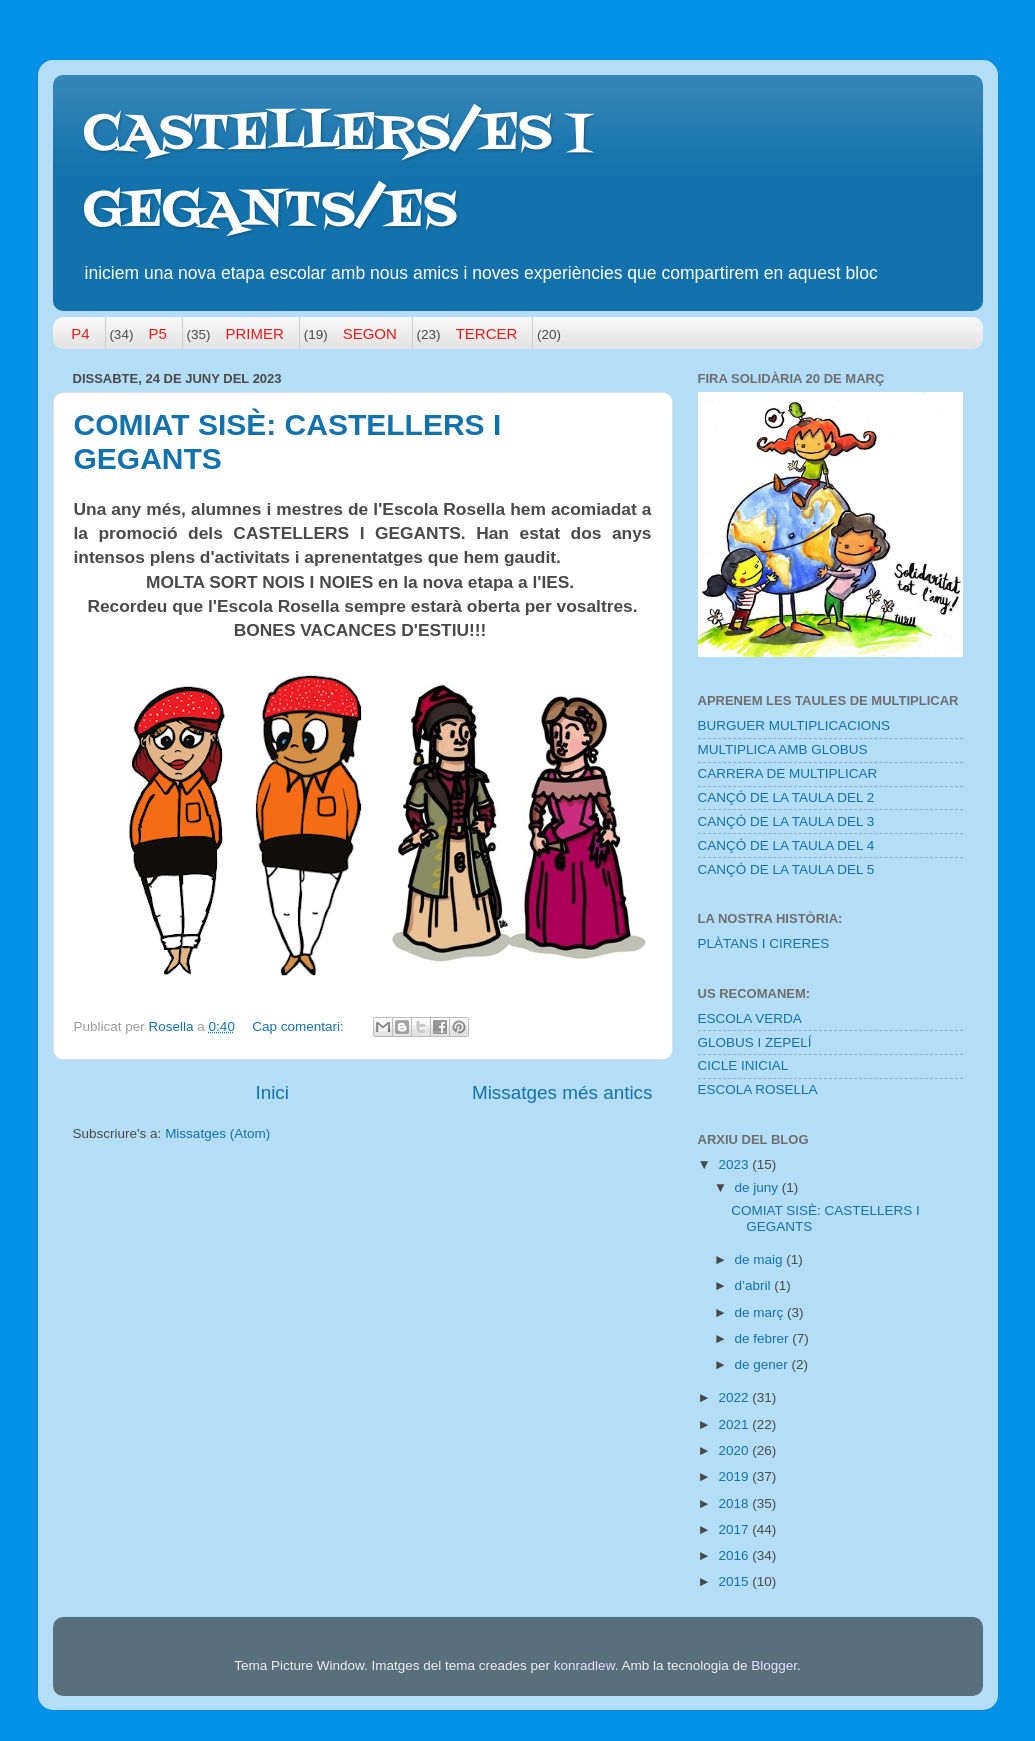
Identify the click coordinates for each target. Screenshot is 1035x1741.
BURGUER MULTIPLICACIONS (794, 725)
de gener (763, 1364)
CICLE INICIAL (743, 1065)
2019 (735, 1476)
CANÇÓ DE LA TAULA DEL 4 (786, 845)
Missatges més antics (562, 1092)
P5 (157, 333)
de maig (761, 1259)
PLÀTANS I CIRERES (764, 943)
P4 (80, 333)
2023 (735, 1164)
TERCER (487, 333)
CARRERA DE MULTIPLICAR (788, 773)
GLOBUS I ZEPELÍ (755, 1042)
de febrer (764, 1338)
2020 (735, 1450)
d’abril (755, 1285)
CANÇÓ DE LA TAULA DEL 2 (786, 797)
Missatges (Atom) (217, 1133)
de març (761, 1312)
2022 (735, 1397)
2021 (735, 1424)
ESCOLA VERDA (750, 1018)
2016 (735, 1555)
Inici (272, 1092)
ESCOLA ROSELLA (758, 1089)
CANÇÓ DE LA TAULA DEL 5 (786, 869)
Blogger (774, 1665)
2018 (735, 1503)
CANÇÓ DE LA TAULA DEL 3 (786, 821)
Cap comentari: (299, 1026)
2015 (735, 1581)
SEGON (370, 333)
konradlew (584, 1665)
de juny (758, 1187)
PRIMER (255, 333)
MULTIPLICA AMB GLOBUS (783, 749)
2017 (735, 1529)
